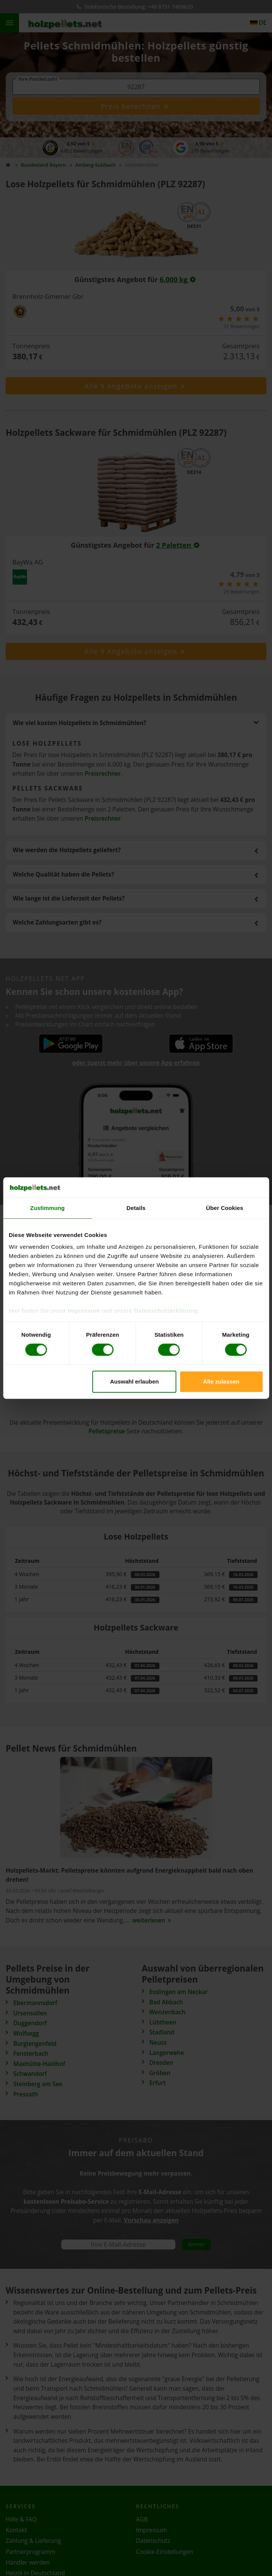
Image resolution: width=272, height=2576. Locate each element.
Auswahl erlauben (134, 1381)
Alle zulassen (221, 1381)
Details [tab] (136, 1208)
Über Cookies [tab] (224, 1208)
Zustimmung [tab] (47, 1208)
